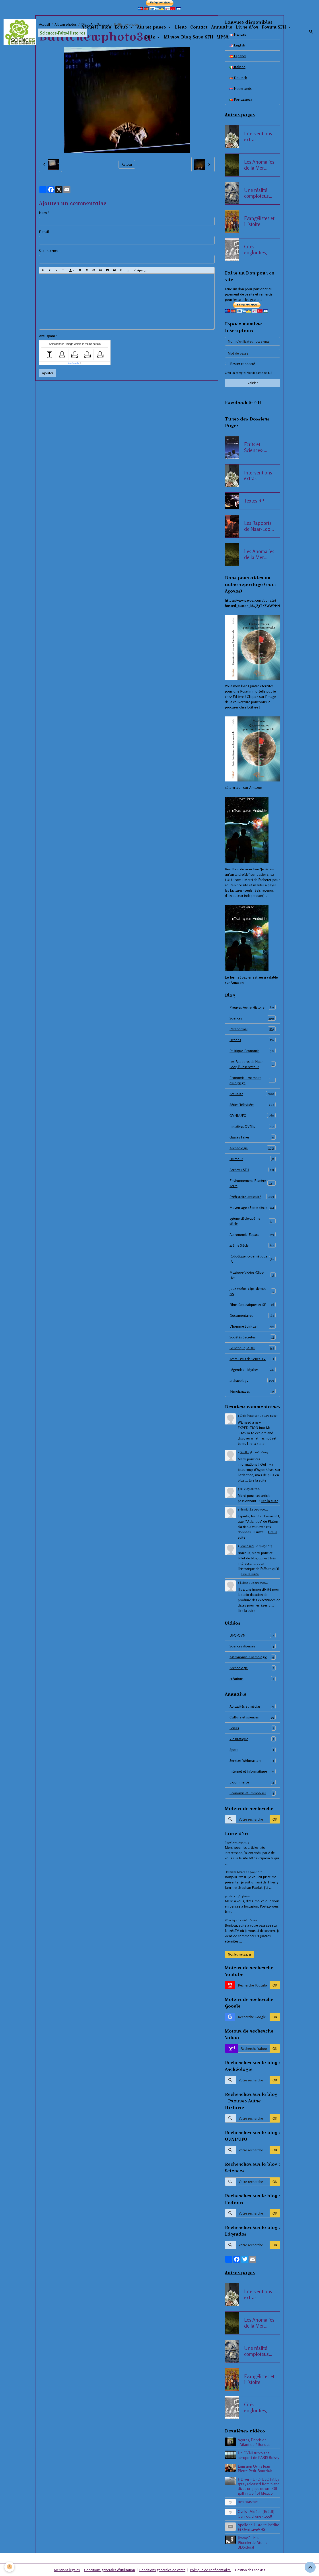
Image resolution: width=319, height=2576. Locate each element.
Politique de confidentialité (210, 2570)
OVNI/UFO (253, 1115)
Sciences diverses (253, 1646)
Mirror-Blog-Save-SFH (188, 37)
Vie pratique (253, 1738)
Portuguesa (241, 99)
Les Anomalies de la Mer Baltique (259, 165)
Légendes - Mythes (253, 1369)
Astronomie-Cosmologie (253, 1657)
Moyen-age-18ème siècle (253, 1207)
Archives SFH (253, 1169)
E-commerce (253, 1782)
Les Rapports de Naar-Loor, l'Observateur (258, 526)
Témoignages (253, 1391)
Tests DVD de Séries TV (253, 1358)
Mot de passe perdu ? (259, 372)
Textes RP (254, 501)
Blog (106, 27)
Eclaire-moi (247, 1546)
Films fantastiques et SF (253, 1304)
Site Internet (48, 250)
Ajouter (47, 373)
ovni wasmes (248, 2501)
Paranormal (253, 1028)
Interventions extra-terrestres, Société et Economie (258, 137)
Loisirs (253, 1728)
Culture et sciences (253, 1717)
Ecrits (122, 27)
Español (238, 56)
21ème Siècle (253, 1245)
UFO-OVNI (253, 1635)
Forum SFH (274, 27)
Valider (252, 383)
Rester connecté (242, 363)
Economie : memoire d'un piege (253, 1080)
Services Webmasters (253, 1760)
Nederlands (241, 88)
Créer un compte (235, 372)
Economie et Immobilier (253, 1793)
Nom (43, 212)
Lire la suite (256, 1443)
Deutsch (238, 77)
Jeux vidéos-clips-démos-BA (253, 1291)
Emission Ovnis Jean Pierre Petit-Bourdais (255, 2468)
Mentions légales (67, 2570)
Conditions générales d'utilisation (109, 2570)
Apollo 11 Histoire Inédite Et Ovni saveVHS (258, 2527)
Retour (126, 164)
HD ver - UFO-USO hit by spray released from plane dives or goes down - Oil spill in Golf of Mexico (258, 2486)
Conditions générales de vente (162, 2570)
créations (253, 1678)
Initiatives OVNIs (253, 1126)
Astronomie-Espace (253, 1234)
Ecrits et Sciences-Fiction (254, 447)
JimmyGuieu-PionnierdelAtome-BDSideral (253, 2542)
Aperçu (139, 270)
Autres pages (152, 27)
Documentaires (253, 1315)
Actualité (253, 1093)
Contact (199, 27)
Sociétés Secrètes (253, 1337)
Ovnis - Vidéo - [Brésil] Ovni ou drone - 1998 (256, 2513)
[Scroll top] (310, 2567)
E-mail (44, 231)
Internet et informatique (253, 1771)
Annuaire (221, 27)
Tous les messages (239, 1954)
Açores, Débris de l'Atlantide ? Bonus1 (254, 2442)
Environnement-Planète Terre (253, 1183)
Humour (253, 1158)
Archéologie (253, 1147)
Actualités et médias (253, 1706)
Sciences (253, 1018)
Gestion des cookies (250, 2570)
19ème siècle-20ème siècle (253, 1221)
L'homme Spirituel (253, 1326)
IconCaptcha (74, 363)
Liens (181, 27)
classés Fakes (253, 1137)
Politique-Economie (253, 1050)
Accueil (90, 27)
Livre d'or (247, 27)
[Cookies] (9, 2567)
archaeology (253, 1380)
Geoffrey (245, 1452)
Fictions (253, 1039)
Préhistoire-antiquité (253, 1196)
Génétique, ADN (253, 1347)
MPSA (223, 37)
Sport (253, 1749)
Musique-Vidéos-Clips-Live (253, 1275)
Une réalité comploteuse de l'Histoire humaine (257, 193)
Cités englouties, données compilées (255, 250)
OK (274, 1819)
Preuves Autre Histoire (253, 1007)
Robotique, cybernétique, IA (253, 1259)
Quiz (150, 37)
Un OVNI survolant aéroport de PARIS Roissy (258, 2455)
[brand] (36, 32)
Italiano (237, 67)
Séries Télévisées (253, 1104)
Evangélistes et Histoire (259, 221)
